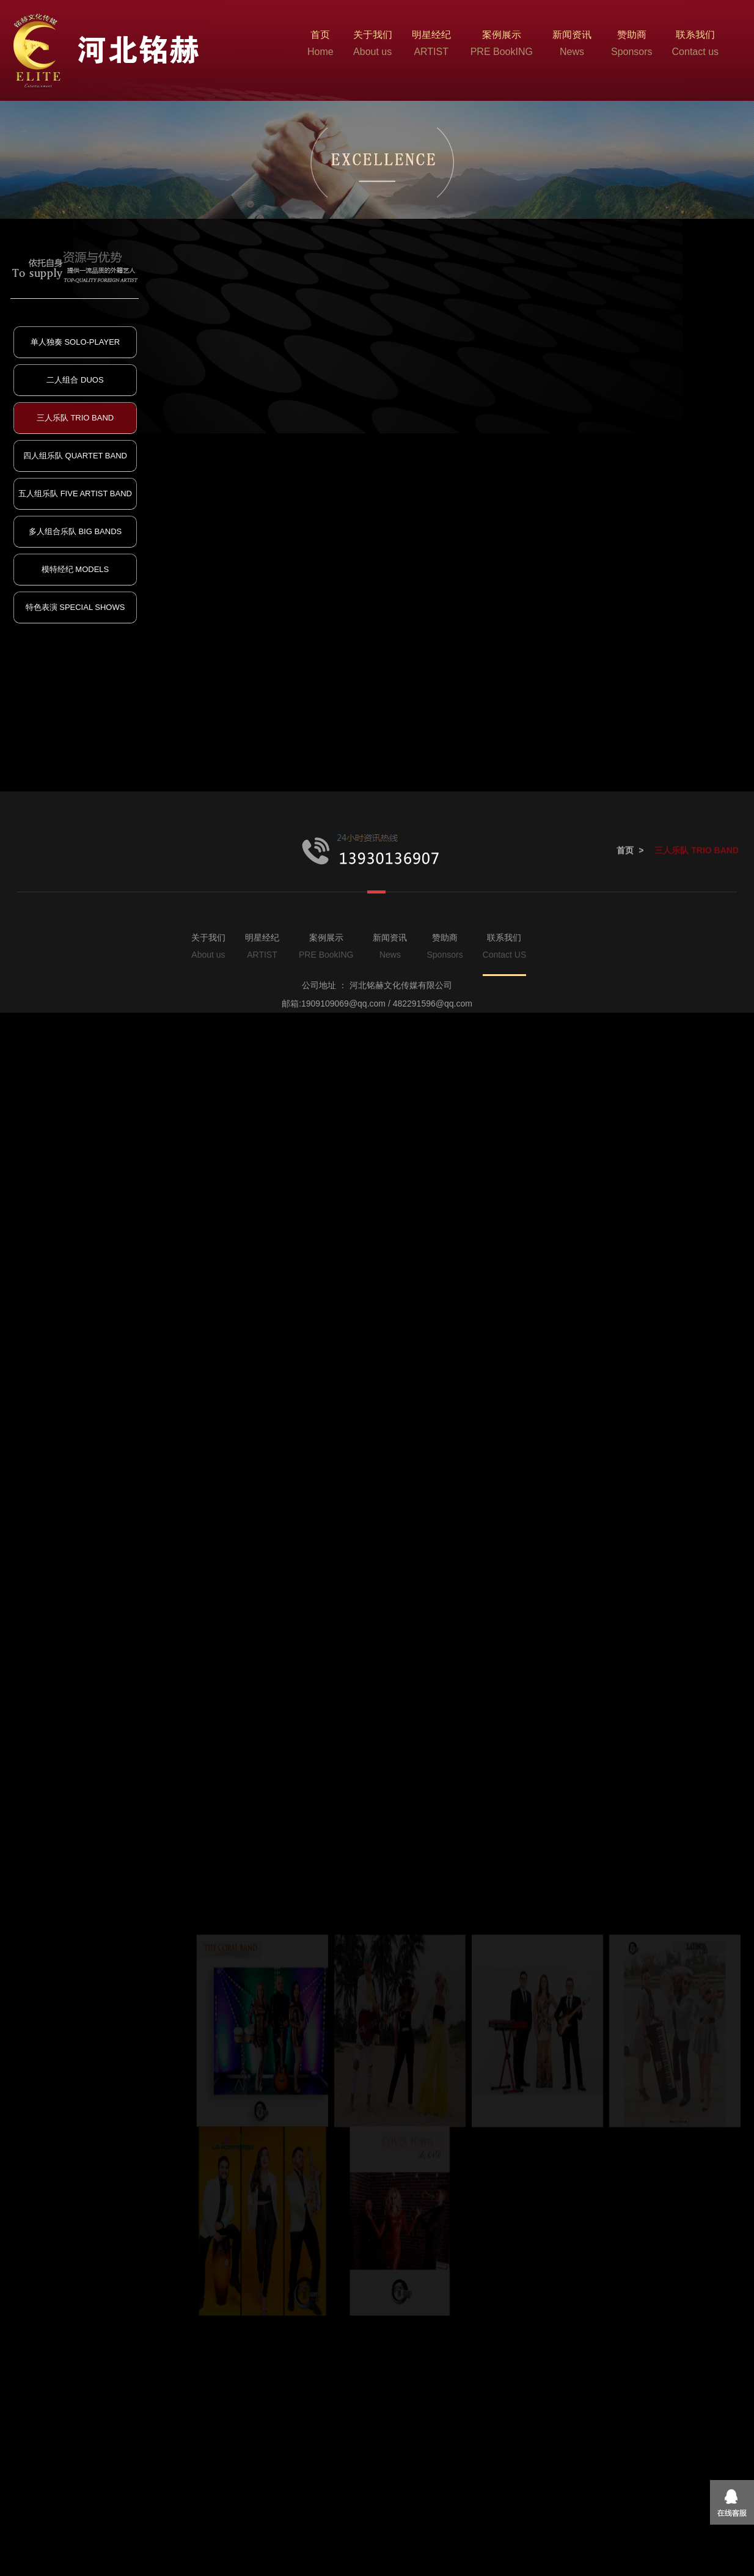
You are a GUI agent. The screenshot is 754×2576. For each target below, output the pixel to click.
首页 (625, 1162)
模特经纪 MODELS (75, 569)
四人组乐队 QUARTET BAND (75, 455)
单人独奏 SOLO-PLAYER (75, 342)
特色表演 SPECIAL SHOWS (75, 607)
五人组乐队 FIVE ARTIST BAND (75, 493)
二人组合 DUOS (74, 379)
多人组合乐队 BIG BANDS (75, 531)
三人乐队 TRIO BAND (75, 417)
